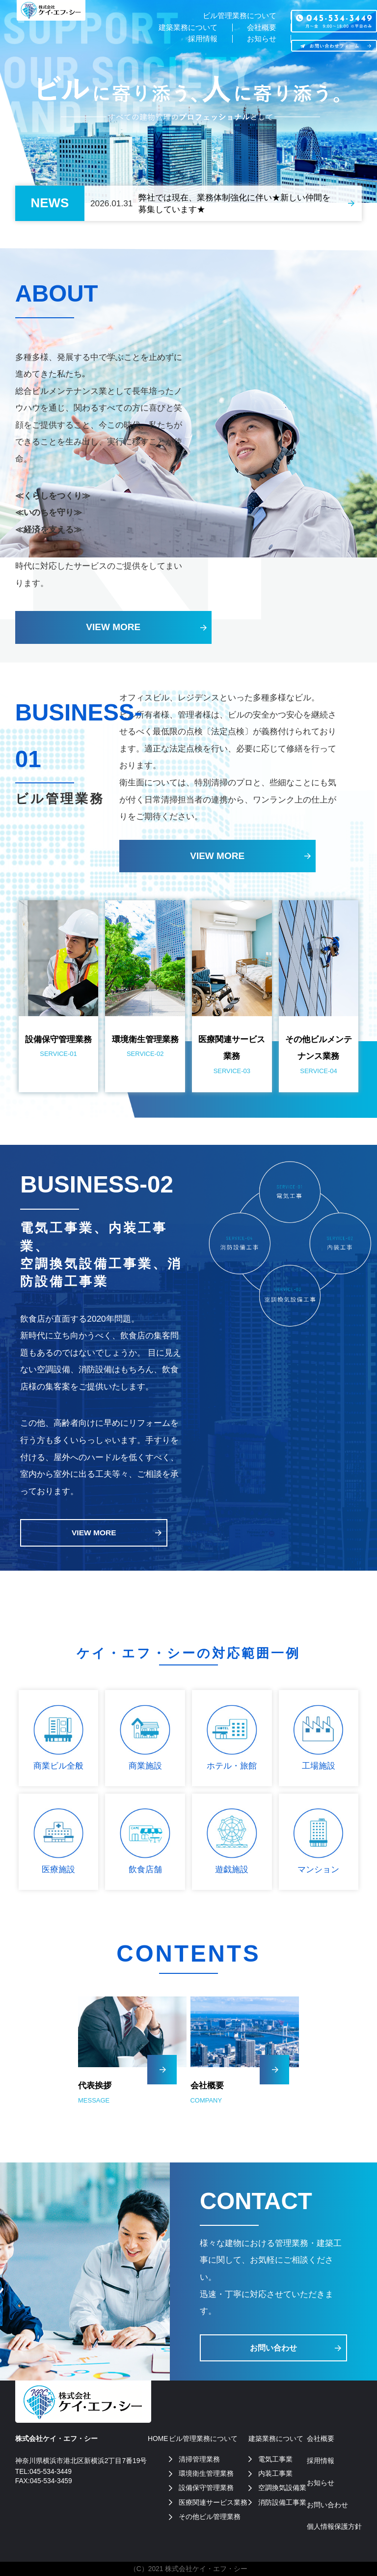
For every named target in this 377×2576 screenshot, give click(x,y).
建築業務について (181, 28)
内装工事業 (275, 2473)
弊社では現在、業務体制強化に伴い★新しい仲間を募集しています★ (234, 203)
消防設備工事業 (282, 2502)
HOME (158, 2438)
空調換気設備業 (282, 2488)
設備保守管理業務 (206, 2488)
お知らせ (259, 39)
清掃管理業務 (199, 2459)
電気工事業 (275, 2459)
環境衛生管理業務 (206, 2473)
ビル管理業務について (236, 16)
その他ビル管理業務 (210, 2517)
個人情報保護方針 (334, 2526)
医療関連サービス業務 (213, 2502)
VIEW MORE (113, 627)
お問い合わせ (273, 2348)
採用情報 (197, 39)
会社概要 (259, 28)
